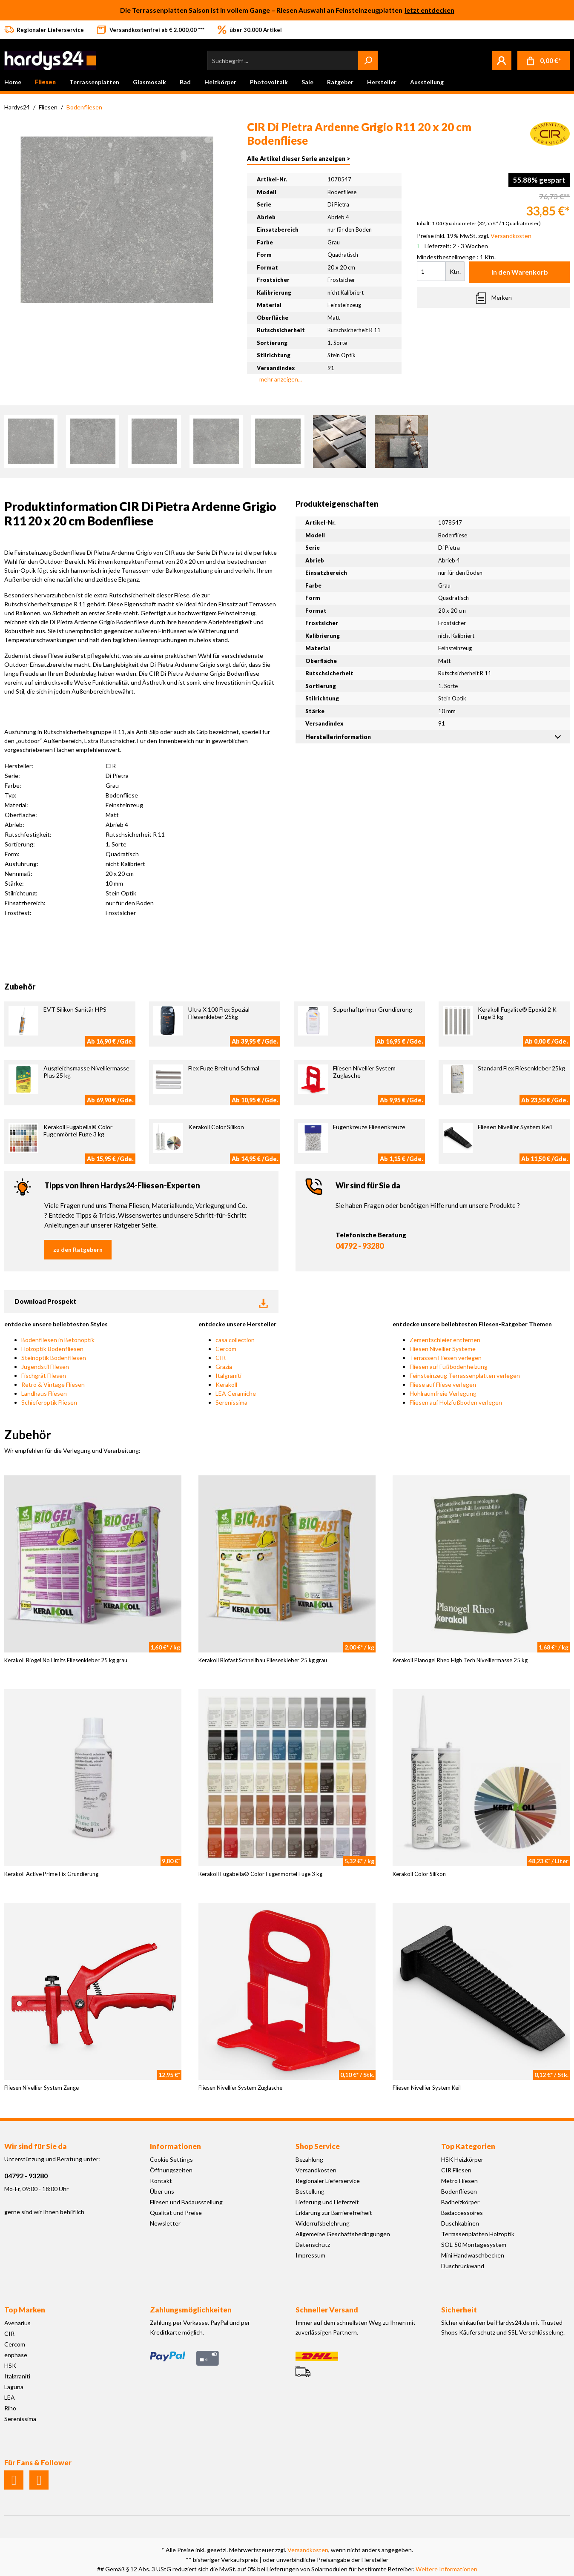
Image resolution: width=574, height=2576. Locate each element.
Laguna (13, 2386)
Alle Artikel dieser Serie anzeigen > (298, 158)
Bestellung (310, 2191)
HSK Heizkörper (462, 2159)
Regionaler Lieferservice (328, 2180)
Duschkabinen (460, 2223)
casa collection (235, 1339)
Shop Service (318, 2146)
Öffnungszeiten (171, 2170)
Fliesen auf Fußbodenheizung (449, 1366)
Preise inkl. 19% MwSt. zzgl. (474, 235)
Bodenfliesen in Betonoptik (58, 1339)
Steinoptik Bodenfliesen (53, 1357)
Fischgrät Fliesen (43, 1375)
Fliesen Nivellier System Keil (515, 1126)
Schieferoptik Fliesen (49, 1402)
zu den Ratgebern (78, 1249)
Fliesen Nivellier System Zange (41, 2087)
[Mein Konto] (501, 60)
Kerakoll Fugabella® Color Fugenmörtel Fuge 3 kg (77, 1130)
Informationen (175, 2146)
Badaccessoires (462, 2212)
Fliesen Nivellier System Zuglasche (240, 2087)
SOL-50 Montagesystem (473, 2244)
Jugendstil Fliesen (45, 1366)
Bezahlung (309, 2159)
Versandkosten (316, 2170)
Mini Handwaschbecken (472, 2255)
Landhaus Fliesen (44, 1393)
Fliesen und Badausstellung (186, 2202)
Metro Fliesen (459, 2180)
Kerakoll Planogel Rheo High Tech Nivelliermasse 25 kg (460, 1660)
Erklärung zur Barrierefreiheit (334, 2212)
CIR (220, 1357)
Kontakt (161, 2180)
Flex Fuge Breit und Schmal (223, 1068)
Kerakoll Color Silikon (216, 1126)
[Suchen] (368, 60)
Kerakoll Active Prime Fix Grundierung (51, 1873)
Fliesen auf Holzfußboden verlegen (456, 1402)
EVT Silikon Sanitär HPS (74, 1009)
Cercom (225, 1348)
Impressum (310, 2255)
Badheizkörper (460, 2202)
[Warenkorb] (543, 60)
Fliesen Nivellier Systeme (443, 1348)
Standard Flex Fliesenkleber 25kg (521, 1068)
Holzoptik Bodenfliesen (52, 1348)
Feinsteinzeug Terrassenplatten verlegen (465, 1375)
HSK (10, 2365)
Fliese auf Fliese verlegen (443, 1384)
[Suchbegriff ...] (283, 60)
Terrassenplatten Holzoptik (477, 2234)
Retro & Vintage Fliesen (53, 1384)
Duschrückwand (462, 2265)
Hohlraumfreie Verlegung (443, 1393)
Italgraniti (228, 1375)
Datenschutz (313, 2244)
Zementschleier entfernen (445, 1339)
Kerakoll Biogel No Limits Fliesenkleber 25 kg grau (65, 1660)
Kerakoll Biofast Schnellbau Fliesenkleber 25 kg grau (262, 1660)
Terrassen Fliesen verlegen (446, 1357)
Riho (10, 2408)
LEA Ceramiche (235, 1393)
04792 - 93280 (360, 1246)
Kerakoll (226, 1384)
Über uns (162, 2191)
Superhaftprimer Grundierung (372, 1009)
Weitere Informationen (446, 2569)
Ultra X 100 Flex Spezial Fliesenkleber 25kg (219, 1013)
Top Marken (24, 2309)
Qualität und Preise (176, 2212)
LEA (9, 2397)
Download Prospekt (141, 1301)
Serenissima (231, 1402)
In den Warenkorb (519, 272)
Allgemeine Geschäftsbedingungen (343, 2234)
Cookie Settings (171, 2159)
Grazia (223, 1366)
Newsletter (165, 2223)
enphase (15, 2354)
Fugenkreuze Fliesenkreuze (369, 1126)
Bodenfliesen (459, 2191)
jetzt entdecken (429, 10)
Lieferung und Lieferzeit (327, 2202)
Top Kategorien (468, 2146)
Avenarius (17, 2322)
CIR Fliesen (456, 2170)
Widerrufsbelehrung (323, 2223)
